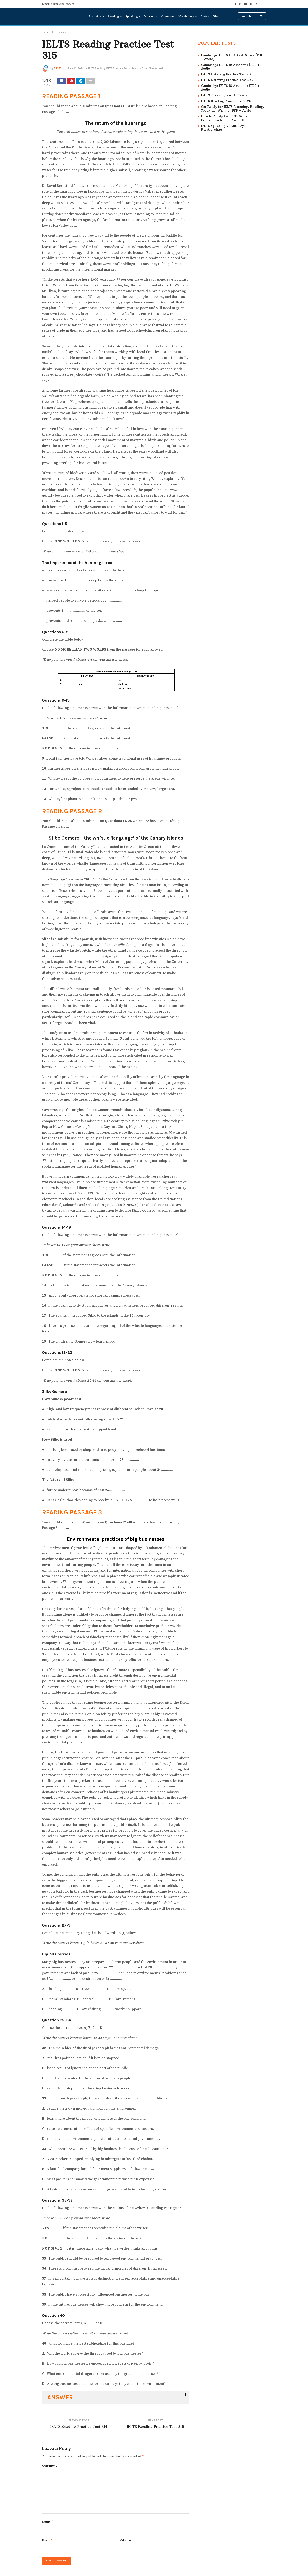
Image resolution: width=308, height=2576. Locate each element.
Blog (216, 16)
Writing (149, 16)
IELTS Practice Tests (118, 68)
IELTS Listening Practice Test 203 (227, 80)
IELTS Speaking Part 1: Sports (224, 95)
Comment (51, 2466)
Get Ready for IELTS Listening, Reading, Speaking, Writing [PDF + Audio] (232, 108)
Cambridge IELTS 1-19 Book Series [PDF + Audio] (232, 57)
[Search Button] (262, 16)
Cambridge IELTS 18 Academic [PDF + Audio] (230, 87)
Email (47, 2540)
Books (205, 16)
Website (125, 2540)
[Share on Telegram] (80, 81)
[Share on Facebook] (61, 81)
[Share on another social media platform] (90, 81)
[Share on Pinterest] (71, 81)
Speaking (132, 16)
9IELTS (57, 68)
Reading (113, 16)
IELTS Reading (59, 32)
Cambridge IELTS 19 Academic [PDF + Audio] (230, 66)
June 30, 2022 (76, 68)
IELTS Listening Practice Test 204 (227, 74)
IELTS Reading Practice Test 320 (226, 101)
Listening (95, 16)
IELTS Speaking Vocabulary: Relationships (223, 127)
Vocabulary (186, 16)
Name (47, 2522)
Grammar (167, 16)
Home (45, 32)
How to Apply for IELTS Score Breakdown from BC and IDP (224, 118)
